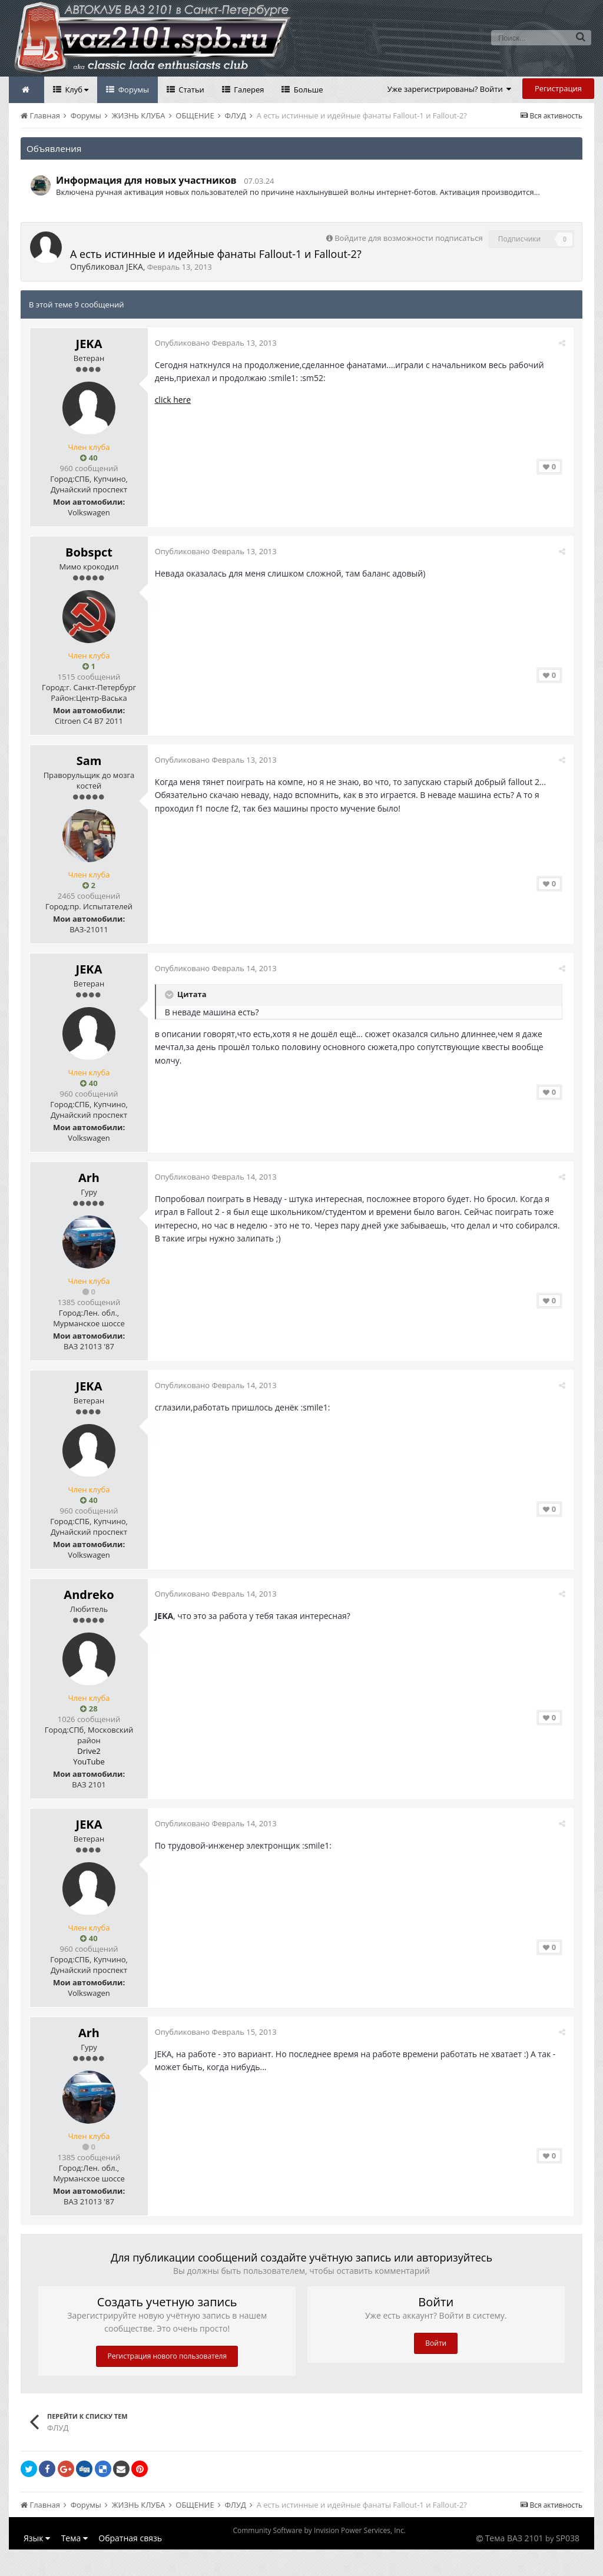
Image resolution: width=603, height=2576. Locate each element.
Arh (89, 1178)
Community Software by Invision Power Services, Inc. (319, 2530)
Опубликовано (218, 342)
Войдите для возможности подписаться (408, 238)
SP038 (567, 2538)
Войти (435, 2343)
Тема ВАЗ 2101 (514, 2538)
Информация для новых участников (146, 180)
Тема (74, 2538)
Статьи (190, 89)
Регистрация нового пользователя (167, 2356)
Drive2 (88, 1751)
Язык (37, 2538)
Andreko (89, 1594)
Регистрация (558, 88)
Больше (307, 89)
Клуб (75, 89)
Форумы (132, 89)
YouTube (88, 1761)
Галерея (248, 89)
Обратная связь (130, 2538)
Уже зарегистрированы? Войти (449, 89)
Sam (89, 761)
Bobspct (88, 552)
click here (175, 399)
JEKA (134, 266)
